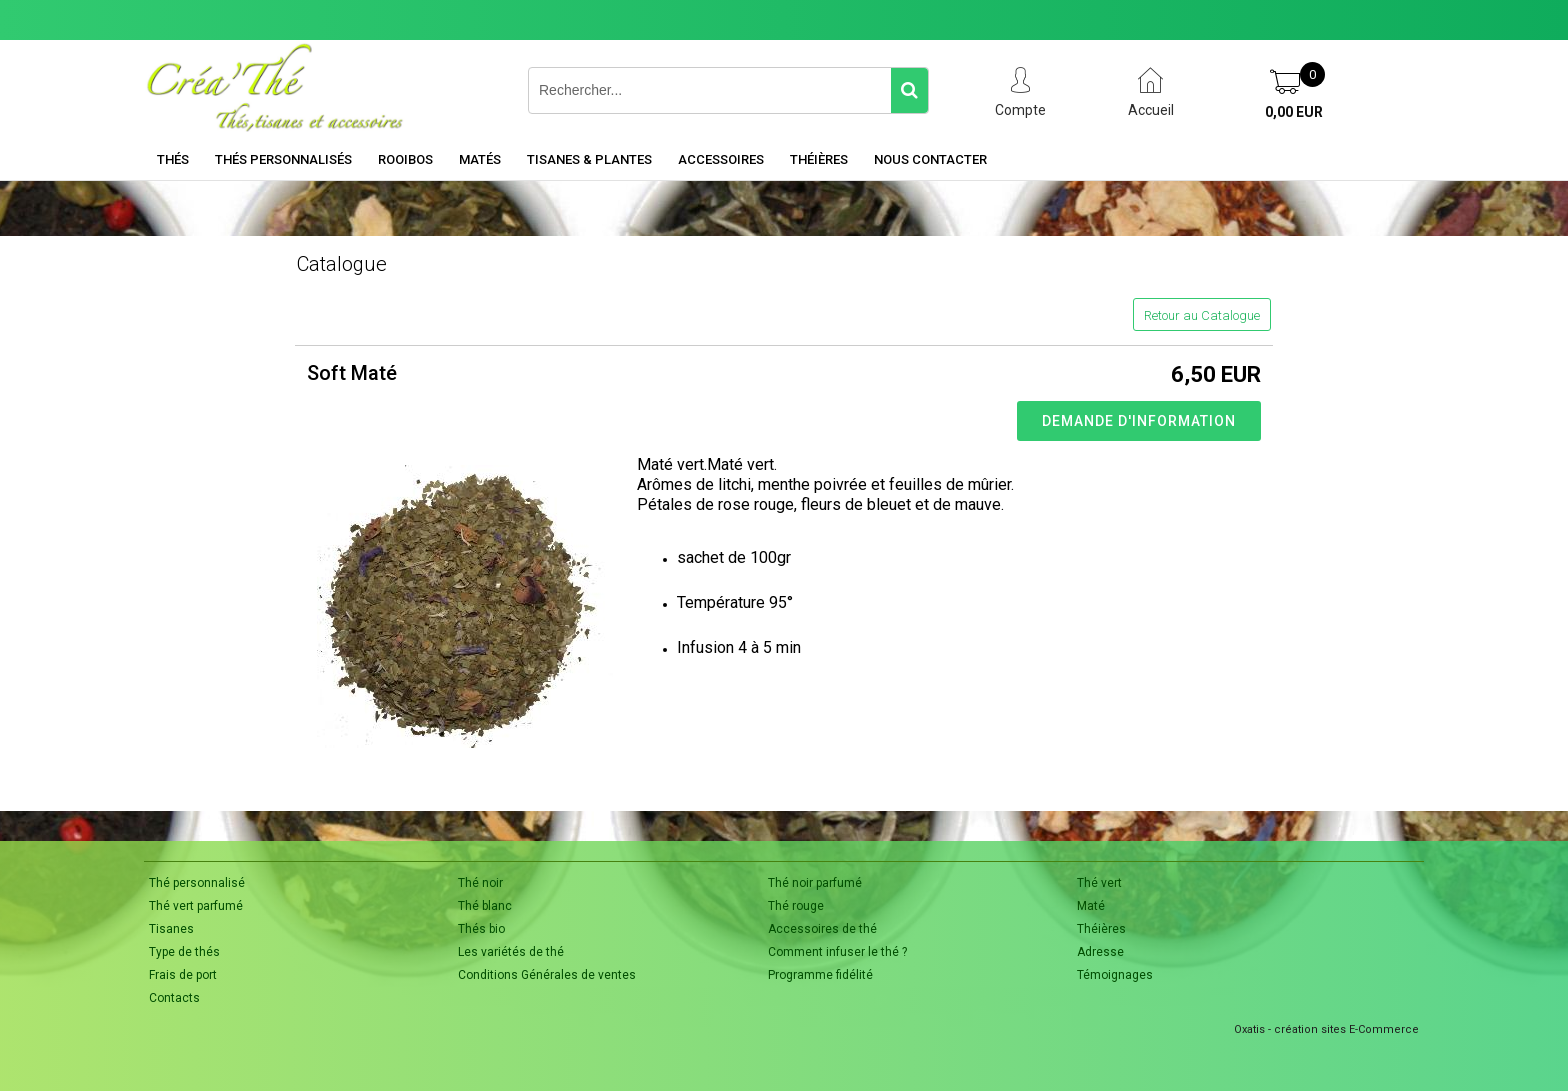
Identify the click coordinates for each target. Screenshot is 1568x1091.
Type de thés (184, 952)
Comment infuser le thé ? (837, 952)
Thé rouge (796, 906)
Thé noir (480, 883)
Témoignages (1115, 975)
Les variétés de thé (511, 952)
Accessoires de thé (822, 929)
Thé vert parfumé (196, 906)
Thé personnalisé (197, 883)
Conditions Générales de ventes (547, 975)
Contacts (174, 998)
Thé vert (1099, 883)
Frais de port (183, 975)
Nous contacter (930, 159)
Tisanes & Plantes (589, 159)
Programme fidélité (820, 975)
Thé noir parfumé (815, 883)
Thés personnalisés (283, 159)
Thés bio (481, 929)
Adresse (1100, 952)
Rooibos (405, 159)
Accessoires (721, 159)
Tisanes (171, 929)
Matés (480, 159)
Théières (819, 159)
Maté (1091, 906)
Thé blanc (485, 906)
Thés (173, 159)
